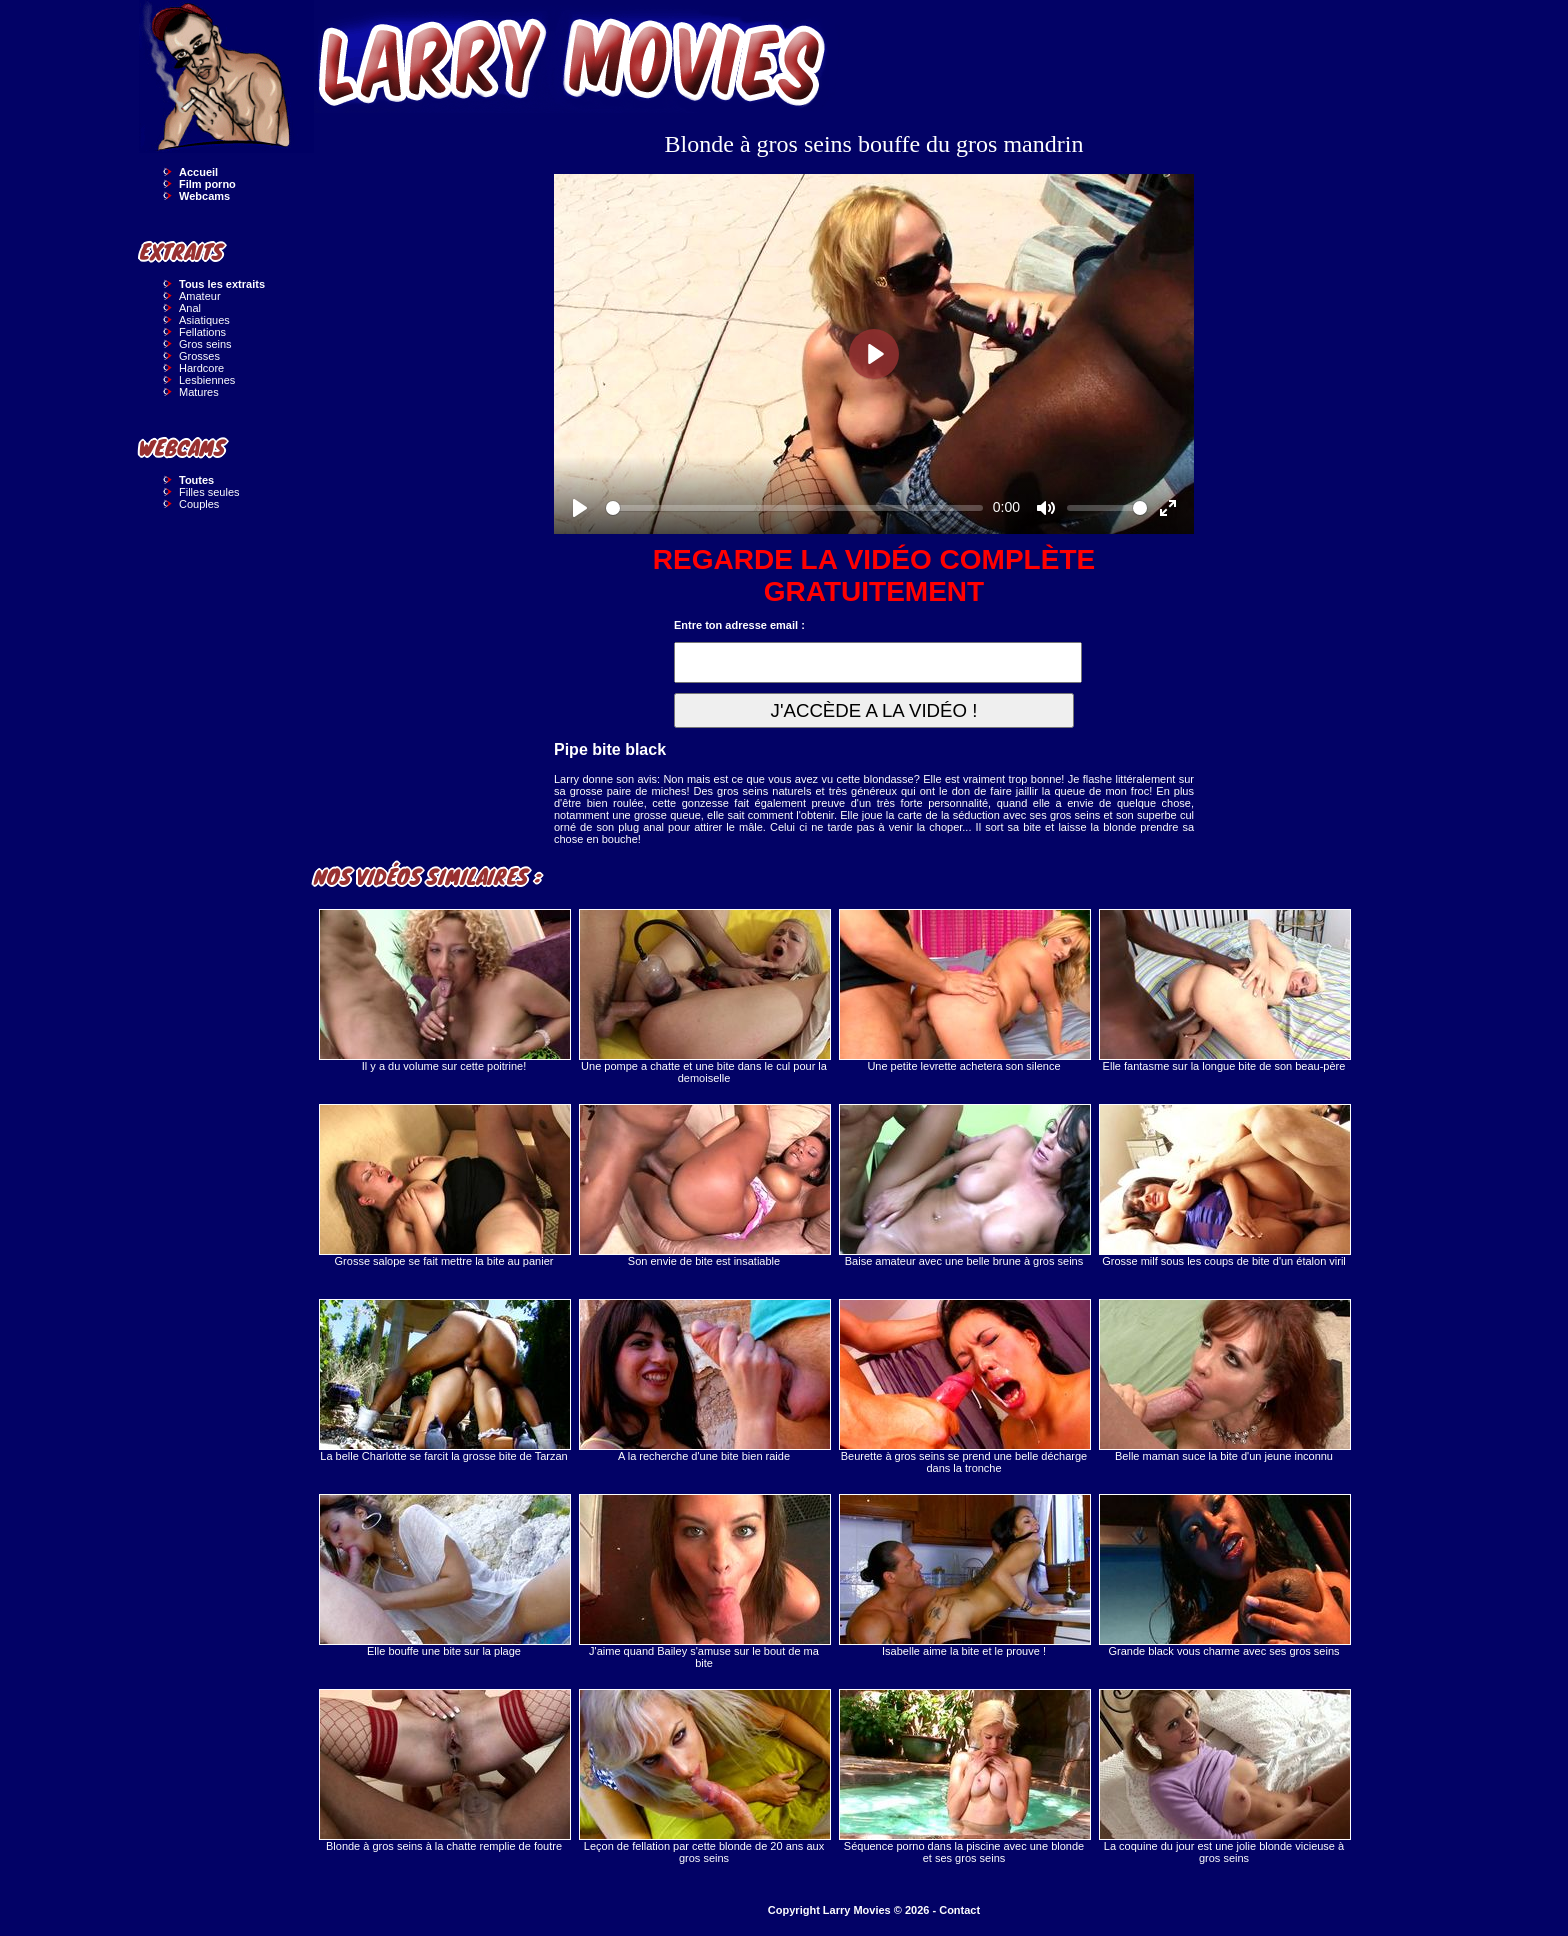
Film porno (207, 184)
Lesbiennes (207, 380)
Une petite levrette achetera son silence (964, 990)
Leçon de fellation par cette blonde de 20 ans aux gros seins (704, 1776)
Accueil (198, 172)
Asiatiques (204, 320)
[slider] (794, 508)
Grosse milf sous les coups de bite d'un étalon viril (1224, 1185)
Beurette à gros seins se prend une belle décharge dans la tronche (964, 1386)
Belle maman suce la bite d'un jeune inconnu (1224, 1380)
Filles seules (209, 492)
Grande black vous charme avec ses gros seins (1224, 1575)
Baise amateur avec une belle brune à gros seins (964, 1185)
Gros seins (205, 344)
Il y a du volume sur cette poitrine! (444, 990)
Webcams (204, 196)
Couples (199, 504)
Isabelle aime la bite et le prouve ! (964, 1575)
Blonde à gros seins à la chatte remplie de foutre (444, 1770)
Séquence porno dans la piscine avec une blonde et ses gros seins (964, 1776)
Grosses (199, 356)
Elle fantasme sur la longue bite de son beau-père (1224, 990)
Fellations (202, 332)
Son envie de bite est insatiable (704, 1185)
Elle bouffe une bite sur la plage (444, 1575)
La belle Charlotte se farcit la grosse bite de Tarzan (444, 1380)
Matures (199, 392)
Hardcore (201, 368)
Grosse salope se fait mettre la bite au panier (444, 1185)
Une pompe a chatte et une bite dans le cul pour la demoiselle (704, 996)
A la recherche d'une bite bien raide (704, 1380)
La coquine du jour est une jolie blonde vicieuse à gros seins (1224, 1776)
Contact (959, 1910)
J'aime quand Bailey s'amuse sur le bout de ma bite (704, 1581)
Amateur (200, 296)
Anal (190, 308)
